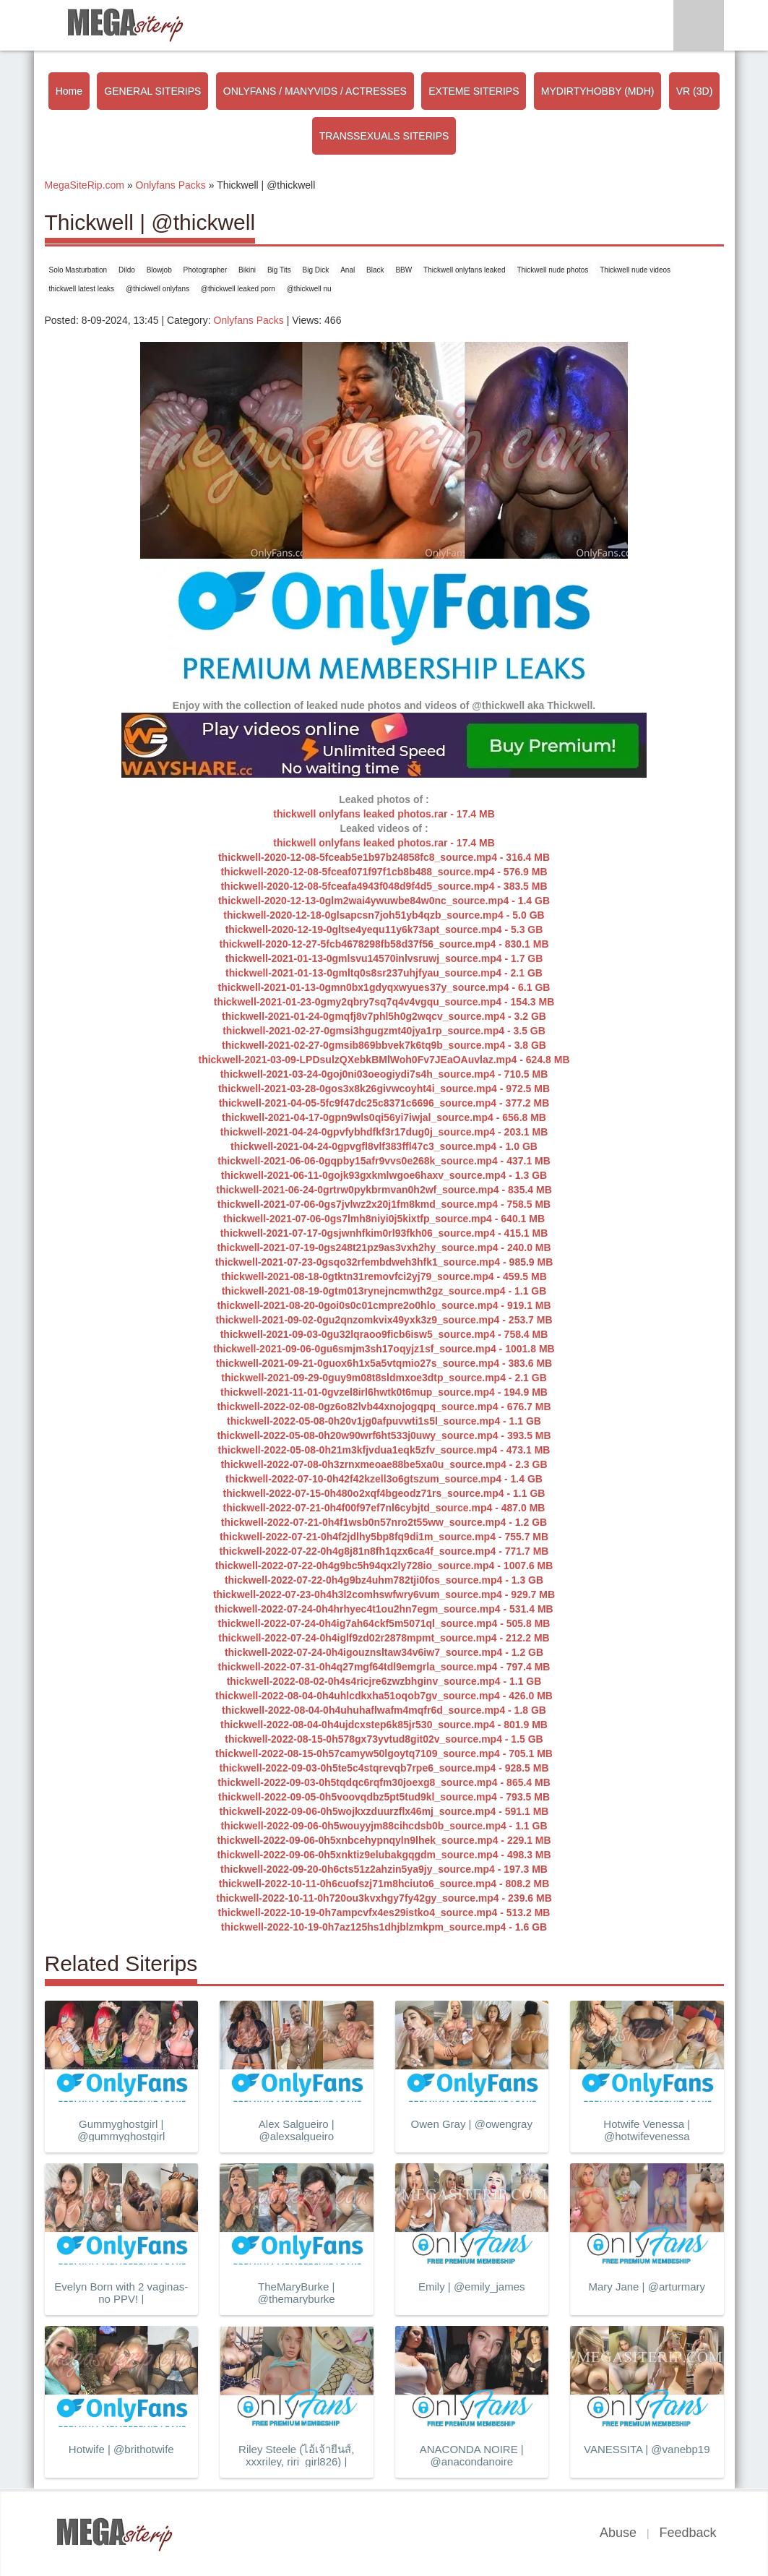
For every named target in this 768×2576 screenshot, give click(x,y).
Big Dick (316, 270)
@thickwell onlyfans (157, 289)
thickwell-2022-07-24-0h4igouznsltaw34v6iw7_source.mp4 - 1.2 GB (384, 1652)
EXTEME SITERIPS (473, 91)
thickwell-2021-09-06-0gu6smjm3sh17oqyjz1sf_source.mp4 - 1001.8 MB (383, 1348)
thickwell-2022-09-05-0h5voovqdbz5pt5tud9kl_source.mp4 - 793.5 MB (384, 1797)
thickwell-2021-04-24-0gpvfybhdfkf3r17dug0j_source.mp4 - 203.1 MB (384, 1132)
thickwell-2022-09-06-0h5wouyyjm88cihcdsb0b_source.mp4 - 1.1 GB (383, 1826)
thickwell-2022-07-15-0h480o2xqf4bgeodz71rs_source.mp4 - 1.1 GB (384, 1493)
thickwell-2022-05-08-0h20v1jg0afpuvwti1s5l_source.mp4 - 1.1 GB (384, 1421)
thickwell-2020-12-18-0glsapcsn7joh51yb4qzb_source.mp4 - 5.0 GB (383, 915)
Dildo (126, 270)
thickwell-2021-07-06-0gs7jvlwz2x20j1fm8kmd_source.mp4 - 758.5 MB (384, 1204)
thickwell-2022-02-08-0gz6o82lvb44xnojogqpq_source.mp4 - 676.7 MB (384, 1406)
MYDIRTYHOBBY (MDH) (598, 91)
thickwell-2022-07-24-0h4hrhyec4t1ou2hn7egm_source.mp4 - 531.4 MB (384, 1609)
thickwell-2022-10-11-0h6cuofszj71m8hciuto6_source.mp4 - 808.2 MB (384, 1883)
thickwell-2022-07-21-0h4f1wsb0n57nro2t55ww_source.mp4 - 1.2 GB (384, 1522)
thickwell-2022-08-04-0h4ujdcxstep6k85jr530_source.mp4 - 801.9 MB (384, 1724)
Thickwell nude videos (635, 270)
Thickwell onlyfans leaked (464, 270)
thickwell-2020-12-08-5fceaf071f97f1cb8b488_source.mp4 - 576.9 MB (383, 871)
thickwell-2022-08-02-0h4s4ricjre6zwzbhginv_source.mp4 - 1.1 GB (384, 1681)
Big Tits (279, 270)
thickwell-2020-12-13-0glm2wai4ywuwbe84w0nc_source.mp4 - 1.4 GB (384, 900)
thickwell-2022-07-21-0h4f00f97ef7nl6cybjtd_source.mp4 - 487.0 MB (384, 1508)
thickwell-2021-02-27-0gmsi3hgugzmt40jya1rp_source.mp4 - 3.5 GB (384, 1030)
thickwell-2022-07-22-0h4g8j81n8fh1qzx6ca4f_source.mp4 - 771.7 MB (384, 1551)
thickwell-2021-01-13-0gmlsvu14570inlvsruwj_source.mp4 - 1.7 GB (384, 958)
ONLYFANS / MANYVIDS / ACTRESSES (315, 91)
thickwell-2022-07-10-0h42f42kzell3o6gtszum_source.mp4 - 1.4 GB (384, 1479)
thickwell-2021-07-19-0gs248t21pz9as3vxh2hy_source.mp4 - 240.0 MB (384, 1247)
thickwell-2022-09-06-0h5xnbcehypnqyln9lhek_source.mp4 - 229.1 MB (384, 1840)
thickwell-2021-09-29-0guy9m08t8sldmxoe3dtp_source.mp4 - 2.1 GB (384, 1377)
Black (375, 270)
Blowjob (159, 270)
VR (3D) (694, 91)
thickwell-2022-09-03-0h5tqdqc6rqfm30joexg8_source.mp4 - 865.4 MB (384, 1782)
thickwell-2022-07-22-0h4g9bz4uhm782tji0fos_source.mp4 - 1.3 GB (384, 1580)
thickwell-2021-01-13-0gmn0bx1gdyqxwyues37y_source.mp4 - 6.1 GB (384, 987)
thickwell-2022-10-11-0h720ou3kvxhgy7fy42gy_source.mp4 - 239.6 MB (384, 1898)
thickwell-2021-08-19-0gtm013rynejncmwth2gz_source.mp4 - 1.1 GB (384, 1291)
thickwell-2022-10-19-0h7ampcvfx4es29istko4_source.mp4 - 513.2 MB (384, 1912)
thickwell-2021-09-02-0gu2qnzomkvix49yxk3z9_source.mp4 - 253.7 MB (383, 1320)
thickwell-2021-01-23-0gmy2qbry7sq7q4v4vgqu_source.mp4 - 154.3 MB (384, 1002)
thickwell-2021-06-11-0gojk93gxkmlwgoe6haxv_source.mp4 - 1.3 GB (384, 1175)
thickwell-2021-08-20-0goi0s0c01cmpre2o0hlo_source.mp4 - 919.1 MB (384, 1305)
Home (69, 91)
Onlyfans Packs (249, 320)
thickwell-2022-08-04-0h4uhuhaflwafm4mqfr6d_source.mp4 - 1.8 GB (384, 1710)
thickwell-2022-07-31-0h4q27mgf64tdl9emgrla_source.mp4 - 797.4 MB (384, 1667)
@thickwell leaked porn (238, 289)
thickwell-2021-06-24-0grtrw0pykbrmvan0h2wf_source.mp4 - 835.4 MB (384, 1189)
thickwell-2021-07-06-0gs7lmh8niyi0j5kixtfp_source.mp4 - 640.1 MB (384, 1218)
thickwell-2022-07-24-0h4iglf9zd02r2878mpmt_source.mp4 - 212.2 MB (383, 1638)
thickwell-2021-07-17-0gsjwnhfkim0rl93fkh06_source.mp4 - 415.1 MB (384, 1233)
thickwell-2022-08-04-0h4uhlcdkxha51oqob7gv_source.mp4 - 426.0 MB (384, 1695)
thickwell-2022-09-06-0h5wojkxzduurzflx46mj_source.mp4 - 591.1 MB (384, 1811)
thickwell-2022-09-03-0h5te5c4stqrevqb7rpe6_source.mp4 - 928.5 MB (384, 1768)
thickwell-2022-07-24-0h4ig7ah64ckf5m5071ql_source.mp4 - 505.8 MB (384, 1623)
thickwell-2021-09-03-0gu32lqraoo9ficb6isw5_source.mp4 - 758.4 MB (384, 1334)
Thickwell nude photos (552, 270)
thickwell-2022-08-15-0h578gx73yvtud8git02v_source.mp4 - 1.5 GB (384, 1739)
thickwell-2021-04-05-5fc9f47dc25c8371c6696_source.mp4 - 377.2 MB (384, 1103)
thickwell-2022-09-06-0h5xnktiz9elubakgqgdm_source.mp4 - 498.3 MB (384, 1854)
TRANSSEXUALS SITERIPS (384, 136)
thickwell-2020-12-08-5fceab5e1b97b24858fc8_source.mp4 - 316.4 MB (384, 857)
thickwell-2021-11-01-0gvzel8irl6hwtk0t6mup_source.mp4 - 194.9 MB (384, 1392)
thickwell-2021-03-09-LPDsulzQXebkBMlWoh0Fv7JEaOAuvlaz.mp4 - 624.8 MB (383, 1059)
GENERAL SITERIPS (152, 91)
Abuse (618, 2532)
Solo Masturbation (78, 270)
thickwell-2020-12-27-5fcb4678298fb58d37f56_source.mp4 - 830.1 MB (383, 944)
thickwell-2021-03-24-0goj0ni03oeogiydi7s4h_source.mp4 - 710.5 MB (384, 1074)
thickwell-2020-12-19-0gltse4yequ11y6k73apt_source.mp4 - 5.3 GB (384, 929)
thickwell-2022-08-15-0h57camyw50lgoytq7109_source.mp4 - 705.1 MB (384, 1753)
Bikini (247, 270)
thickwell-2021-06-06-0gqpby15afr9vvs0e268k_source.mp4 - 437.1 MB (384, 1161)
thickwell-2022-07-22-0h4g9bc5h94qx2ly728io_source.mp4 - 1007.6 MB (384, 1565)
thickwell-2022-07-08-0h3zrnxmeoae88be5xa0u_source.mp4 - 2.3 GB (383, 1464)
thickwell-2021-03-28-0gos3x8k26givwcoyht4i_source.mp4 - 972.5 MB (384, 1088)
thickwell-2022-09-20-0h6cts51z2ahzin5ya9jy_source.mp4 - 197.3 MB (384, 1869)
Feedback (687, 2532)
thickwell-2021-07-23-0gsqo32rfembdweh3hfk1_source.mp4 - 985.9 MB (384, 1262)
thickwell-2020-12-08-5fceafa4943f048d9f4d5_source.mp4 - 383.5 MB (383, 886)
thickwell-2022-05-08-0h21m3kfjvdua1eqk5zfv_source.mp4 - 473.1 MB (384, 1450)
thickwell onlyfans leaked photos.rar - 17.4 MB (384, 814)
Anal (347, 270)
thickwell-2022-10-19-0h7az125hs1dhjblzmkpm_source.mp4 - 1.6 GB (384, 1927)
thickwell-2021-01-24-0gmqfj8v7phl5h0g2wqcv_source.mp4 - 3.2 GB (384, 1016)
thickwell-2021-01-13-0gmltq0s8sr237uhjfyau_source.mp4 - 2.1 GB (384, 973)
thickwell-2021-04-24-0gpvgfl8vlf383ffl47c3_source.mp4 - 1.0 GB (384, 1146)
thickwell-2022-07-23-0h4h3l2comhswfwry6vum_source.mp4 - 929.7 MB (384, 1594)
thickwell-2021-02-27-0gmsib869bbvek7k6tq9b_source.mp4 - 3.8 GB (384, 1045)
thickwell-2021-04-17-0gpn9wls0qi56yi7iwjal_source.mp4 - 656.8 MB (384, 1117)
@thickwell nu (309, 289)
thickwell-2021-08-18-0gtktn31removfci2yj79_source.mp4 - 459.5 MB (384, 1276)
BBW (403, 270)
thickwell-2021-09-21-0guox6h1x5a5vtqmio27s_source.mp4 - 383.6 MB (384, 1363)
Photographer (206, 270)
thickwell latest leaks (82, 289)
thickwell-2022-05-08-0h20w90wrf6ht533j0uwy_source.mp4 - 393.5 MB (384, 1435)
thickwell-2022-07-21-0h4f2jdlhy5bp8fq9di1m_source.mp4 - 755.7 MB (384, 1536)
